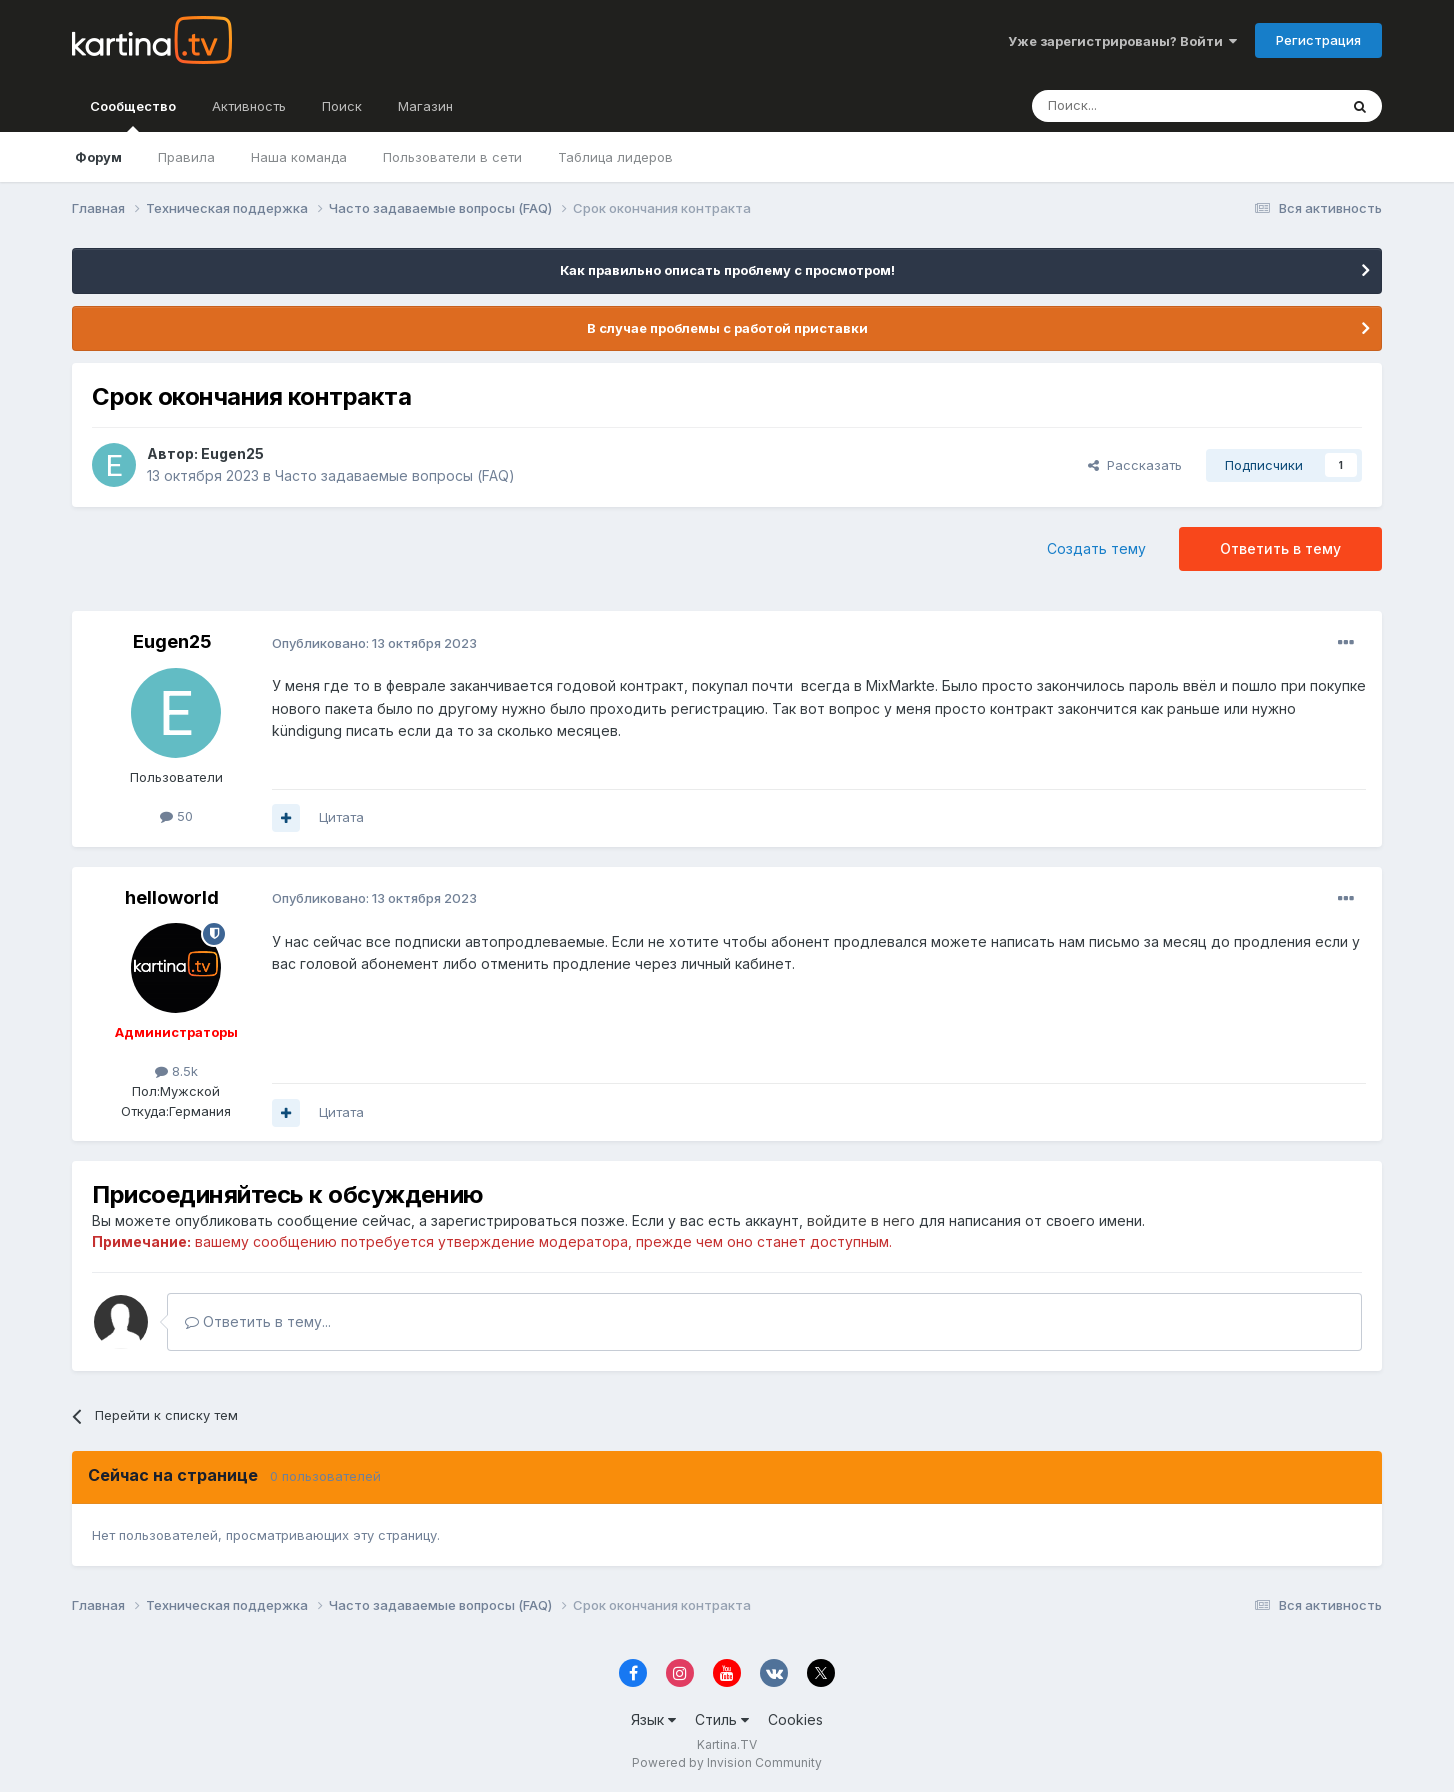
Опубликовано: (374, 643)
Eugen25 (232, 453)
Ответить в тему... (258, 1321)
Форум (98, 157)
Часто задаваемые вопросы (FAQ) (395, 475)
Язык (653, 1719)
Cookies (795, 1719)
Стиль (722, 1719)
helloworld (172, 897)
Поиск (342, 106)
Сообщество (133, 115)
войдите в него (861, 1220)
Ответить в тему (1280, 548)
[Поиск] (1130, 106)
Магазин (425, 106)
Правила (186, 157)
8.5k (176, 1071)
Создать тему (1096, 548)
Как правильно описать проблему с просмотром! (727, 270)
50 (176, 816)
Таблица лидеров (615, 157)
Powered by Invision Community (727, 1762)
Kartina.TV (727, 1744)
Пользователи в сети (452, 157)
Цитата (341, 817)
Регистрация (1318, 40)
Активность (249, 106)
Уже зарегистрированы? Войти (1122, 41)
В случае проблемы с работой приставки (727, 328)
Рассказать (1135, 465)
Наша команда (299, 157)
